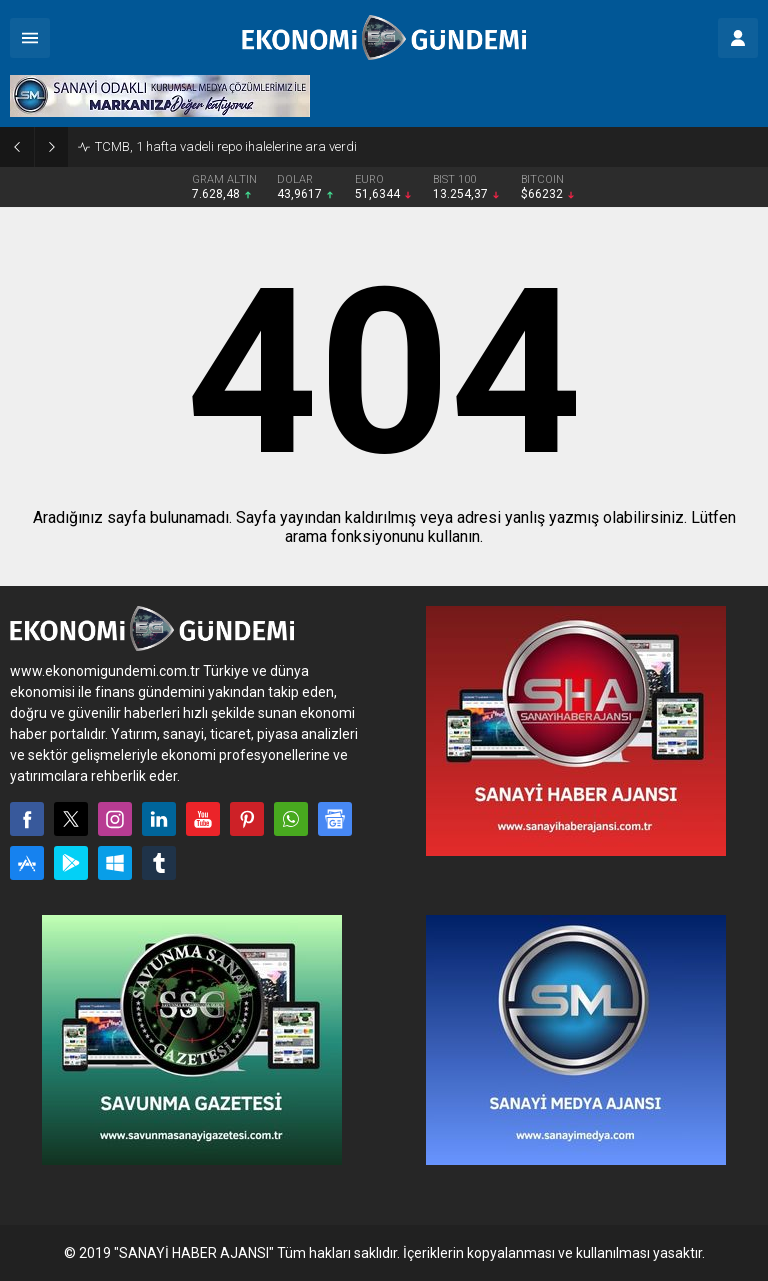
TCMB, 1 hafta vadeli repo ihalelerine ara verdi (226, 146)
